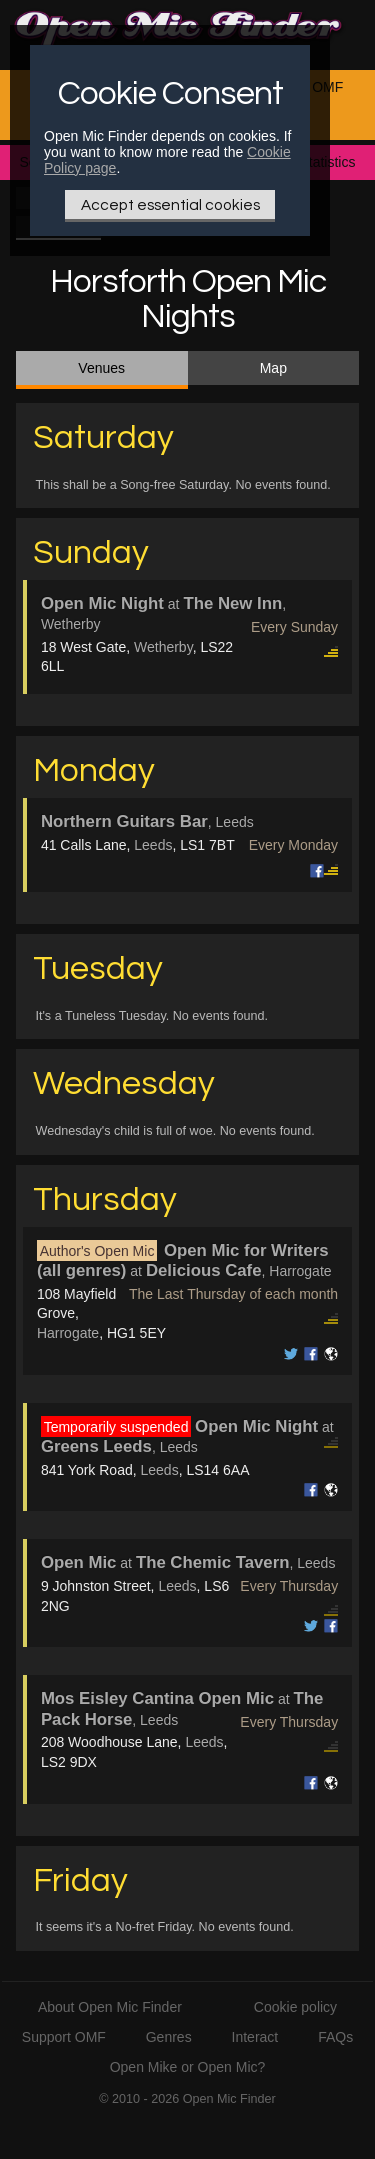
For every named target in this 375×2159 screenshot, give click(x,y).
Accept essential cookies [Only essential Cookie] (170, 205)
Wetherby (163, 647)
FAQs (335, 2037)
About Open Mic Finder (110, 2007)
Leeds (153, 845)
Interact (255, 2037)
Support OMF (64, 2037)
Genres (169, 2037)
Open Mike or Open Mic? (188, 2067)
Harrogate (68, 1333)
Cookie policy (295, 2007)
